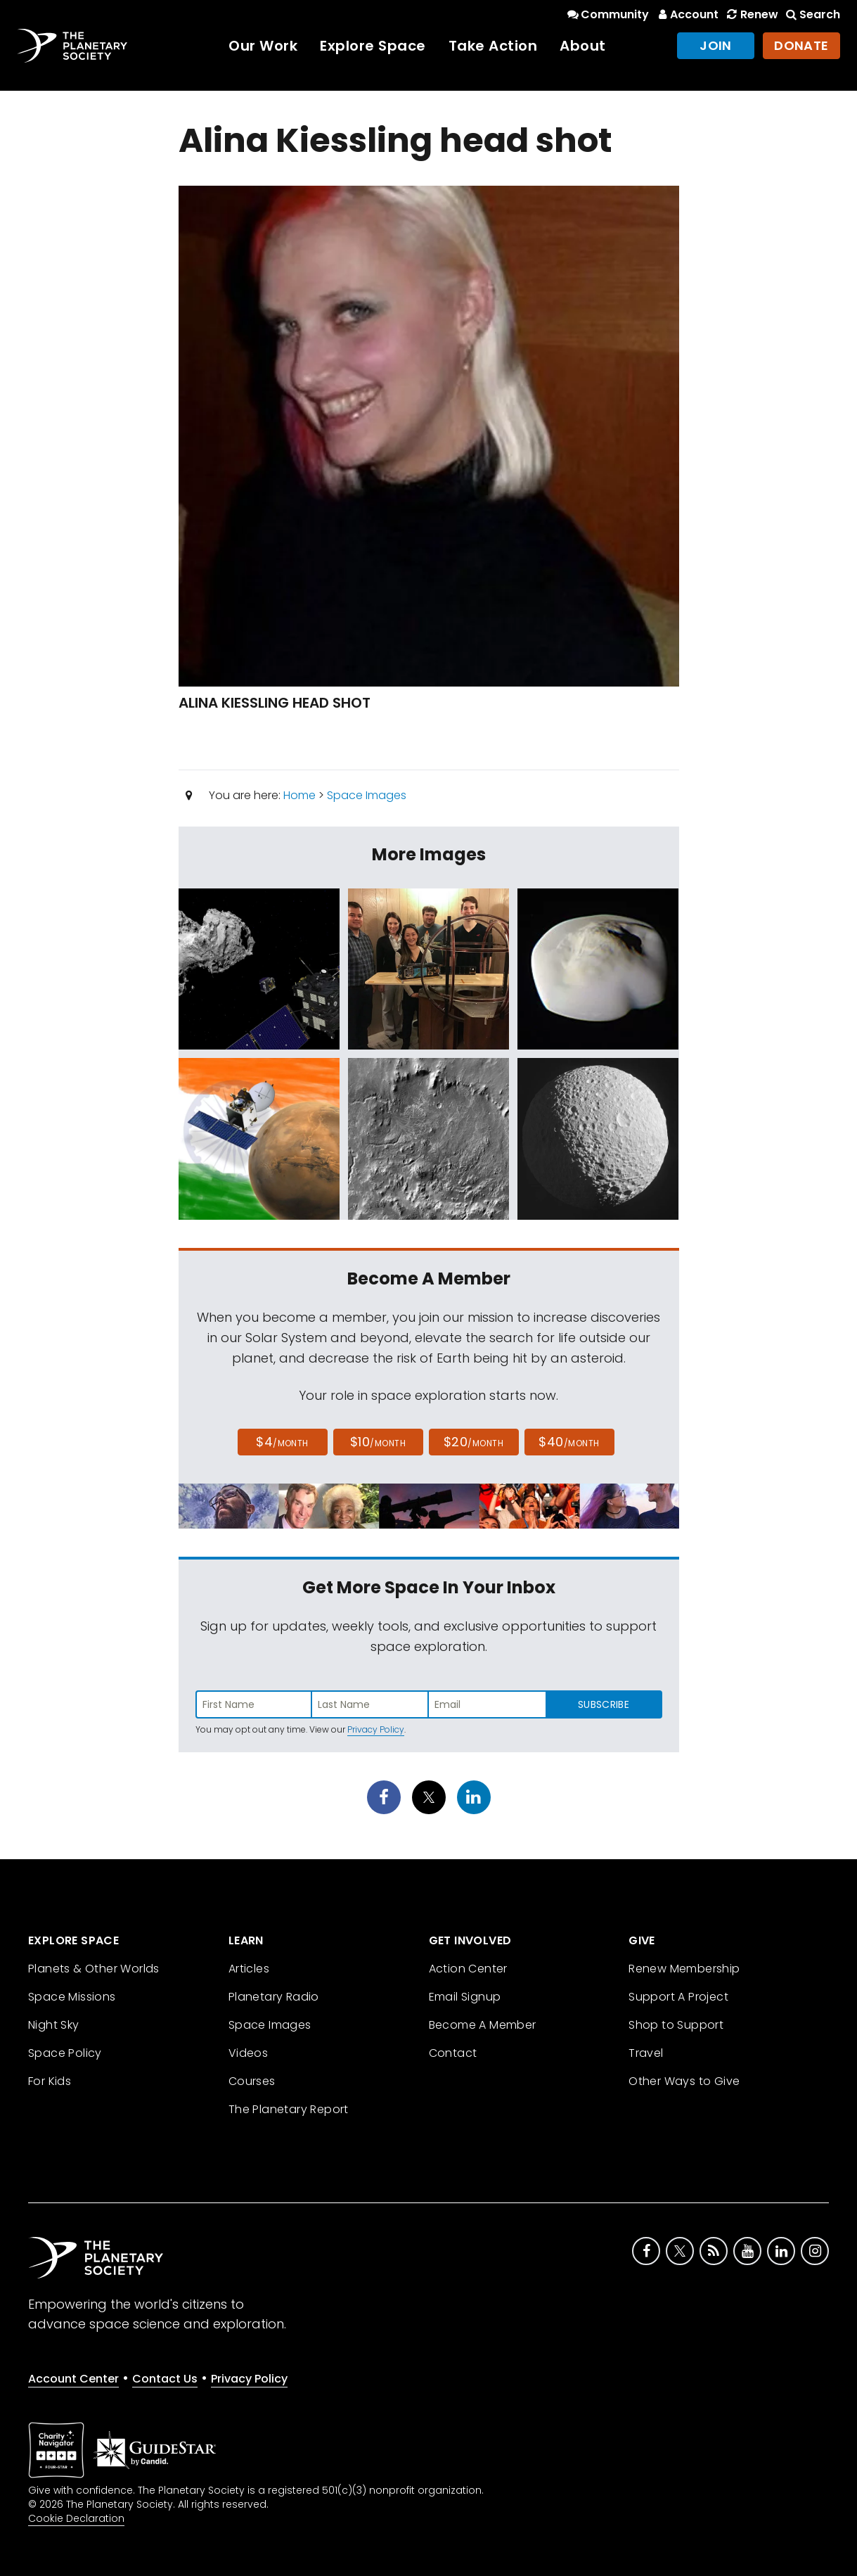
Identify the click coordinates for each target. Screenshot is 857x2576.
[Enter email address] (487, 1704)
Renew (751, 14)
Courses (252, 2081)
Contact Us (165, 2379)
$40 (569, 1441)
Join (716, 45)
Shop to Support (676, 2025)
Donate (801, 45)
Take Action (493, 46)
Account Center (73, 2379)
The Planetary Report (288, 2109)
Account (687, 14)
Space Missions (72, 1997)
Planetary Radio (273, 1997)
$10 (378, 1441)
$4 (282, 1441)
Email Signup (465, 1997)
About (583, 46)
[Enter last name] (370, 1704)
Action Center (468, 1968)
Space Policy (65, 2053)
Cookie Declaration (76, 2518)
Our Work (262, 46)
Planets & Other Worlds (94, 1968)
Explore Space (373, 46)
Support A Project (678, 1997)
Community (607, 14)
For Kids (49, 2081)
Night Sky (53, 2025)
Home (299, 795)
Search (812, 14)
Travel (646, 2053)
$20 (473, 1441)
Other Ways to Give (684, 2081)
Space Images (366, 795)
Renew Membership (684, 1968)
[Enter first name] (253, 1704)
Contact (453, 2053)
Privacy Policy (375, 1729)
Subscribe (603, 1704)
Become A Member (482, 2025)
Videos (248, 2053)
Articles (248, 1968)
